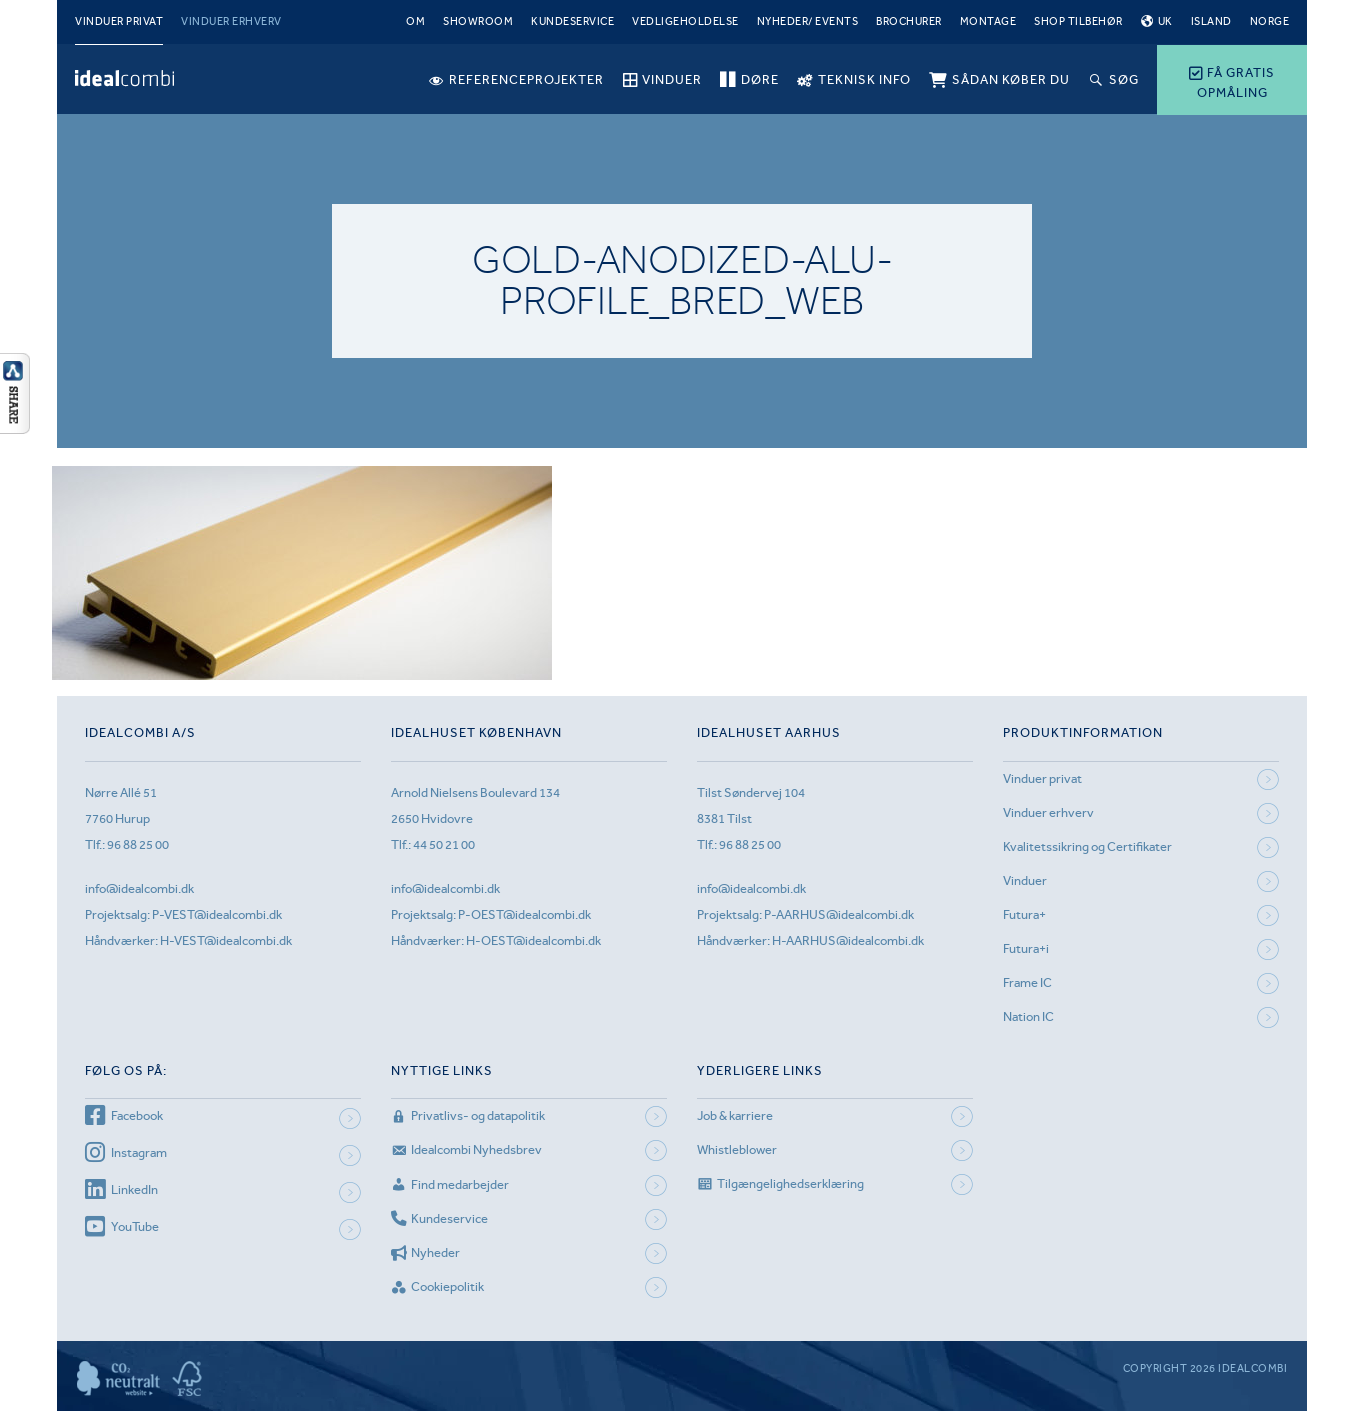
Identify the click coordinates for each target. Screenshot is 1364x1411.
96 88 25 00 (138, 844)
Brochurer (909, 21)
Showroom (478, 21)
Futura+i (1026, 948)
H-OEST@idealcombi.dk (533, 940)
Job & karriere (735, 1115)
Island (1211, 21)
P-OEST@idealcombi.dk (524, 914)
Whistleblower (737, 1149)
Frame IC (1027, 982)
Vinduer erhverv (231, 21)
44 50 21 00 (444, 844)
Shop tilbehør (1078, 21)
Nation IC (1028, 1016)
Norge (1270, 21)
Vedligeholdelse (685, 21)
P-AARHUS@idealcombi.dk (839, 914)
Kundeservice (572, 21)
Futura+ (1024, 914)
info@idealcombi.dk (139, 888)
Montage (988, 21)
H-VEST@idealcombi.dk (226, 940)
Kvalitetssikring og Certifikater (1087, 846)
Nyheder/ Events (808, 21)
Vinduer (1025, 880)
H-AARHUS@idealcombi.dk (848, 940)
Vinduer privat (119, 21)
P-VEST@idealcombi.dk (217, 914)
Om (415, 21)
